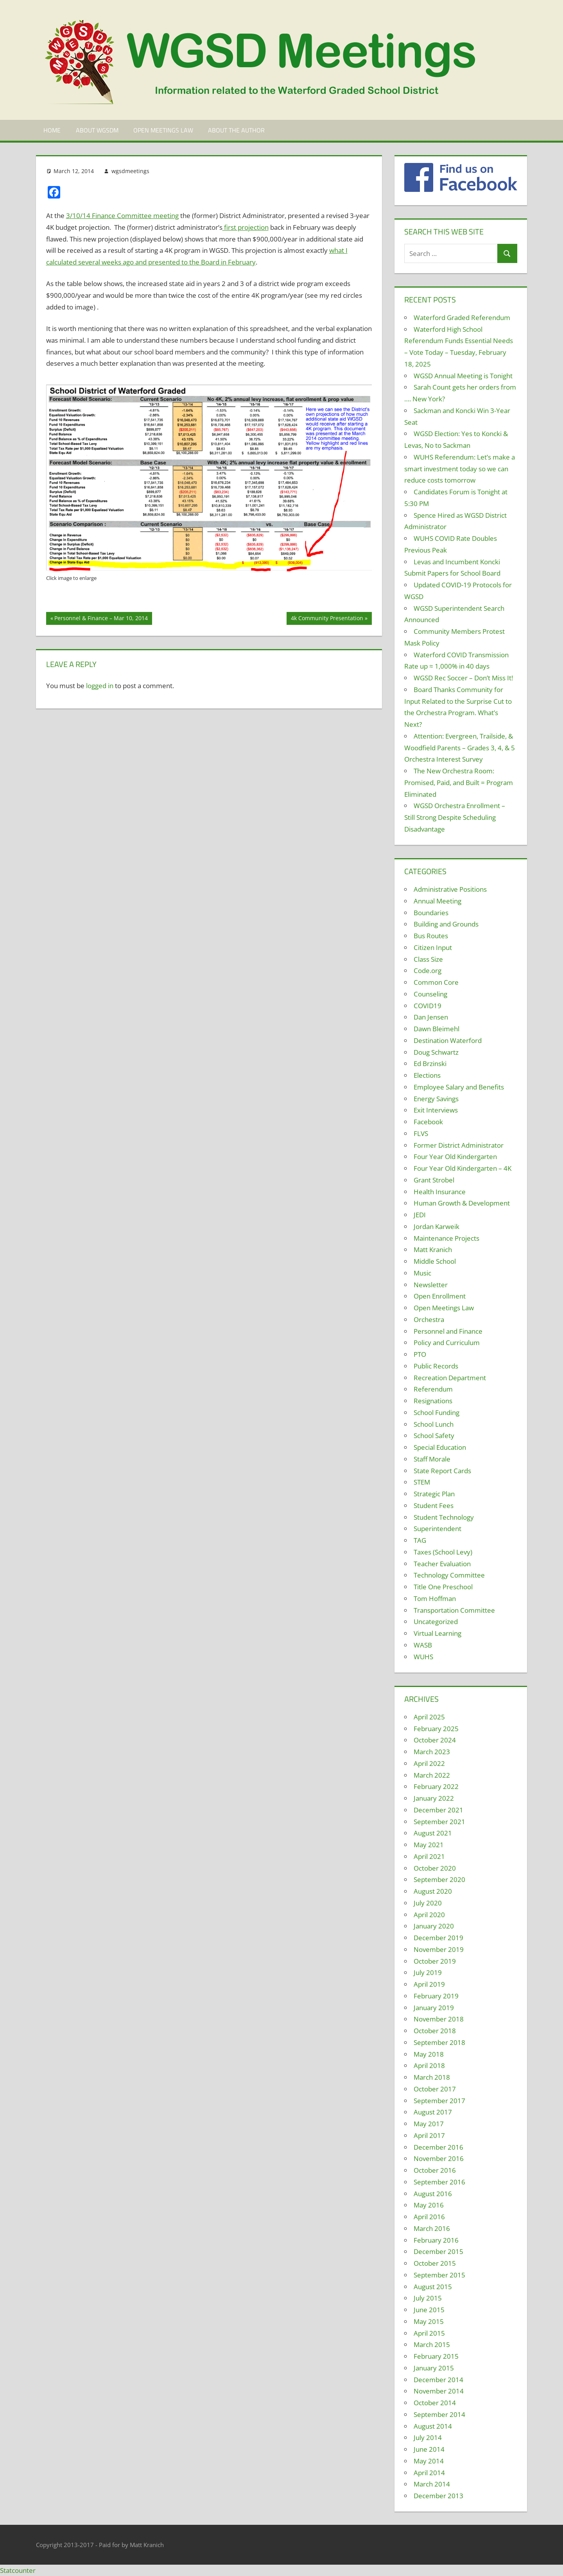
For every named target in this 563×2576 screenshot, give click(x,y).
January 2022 (434, 1798)
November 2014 (439, 2390)
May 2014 (429, 2460)
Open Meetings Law (163, 130)
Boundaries (431, 912)
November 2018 (439, 2018)
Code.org (427, 970)
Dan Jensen (431, 1017)
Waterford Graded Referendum (462, 317)
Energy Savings (436, 1098)
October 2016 (435, 2170)
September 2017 (439, 2100)
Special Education (440, 1447)
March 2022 (432, 1775)
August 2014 (433, 2426)
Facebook (428, 1121)
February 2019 (436, 1995)
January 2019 (434, 2007)
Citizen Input (433, 947)
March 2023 (432, 1751)
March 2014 (432, 2483)
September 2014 (439, 2414)
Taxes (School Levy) (443, 1551)
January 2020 (434, 1925)
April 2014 (429, 2472)
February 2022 (436, 1786)
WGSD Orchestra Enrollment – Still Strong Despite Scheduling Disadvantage (454, 817)
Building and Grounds (446, 923)
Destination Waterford (448, 1040)
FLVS (421, 1133)
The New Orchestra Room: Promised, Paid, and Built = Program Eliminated (458, 782)
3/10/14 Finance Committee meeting (122, 215)
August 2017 (433, 2111)
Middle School (435, 1261)
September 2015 (439, 2274)
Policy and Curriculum (447, 1342)
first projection (245, 227)
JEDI (420, 1214)
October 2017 (435, 2088)
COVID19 (427, 1005)
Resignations (433, 1400)
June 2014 (429, 2449)
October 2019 (435, 1961)
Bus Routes (431, 935)
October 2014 (435, 2402)
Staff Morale (432, 1458)
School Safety (434, 1435)
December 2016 (438, 2147)
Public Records (436, 1365)
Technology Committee (449, 1575)
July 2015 (428, 2297)
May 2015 (429, 2321)
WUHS (423, 1656)
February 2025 (436, 1728)
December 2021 (438, 1809)
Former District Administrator (459, 1145)
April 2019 (429, 1984)
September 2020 (439, 1879)
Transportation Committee (454, 1610)
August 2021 (433, 1832)
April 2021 (429, 1856)
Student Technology (444, 1517)
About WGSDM (97, 130)
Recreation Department (450, 1377)
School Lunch (434, 1424)
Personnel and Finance (448, 1331)
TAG (420, 1540)
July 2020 (428, 1902)
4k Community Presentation (326, 619)
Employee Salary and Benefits (459, 1086)
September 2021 (439, 1821)
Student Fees (434, 1505)
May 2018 (429, 2054)
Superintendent (437, 1528)
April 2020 (429, 1914)
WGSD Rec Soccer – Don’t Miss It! (463, 677)
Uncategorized (436, 1621)
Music (422, 1272)
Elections (427, 1075)
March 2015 (432, 2344)
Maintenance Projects (446, 1238)
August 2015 (433, 2286)
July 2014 (428, 2437)
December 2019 (438, 1937)
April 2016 (429, 2216)
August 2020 (433, 1891)
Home (52, 130)
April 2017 (429, 2135)
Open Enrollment (440, 1296)
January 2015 (434, 2367)
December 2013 (438, 2495)
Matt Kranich (433, 1249)
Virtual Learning (437, 1633)
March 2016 (432, 2228)
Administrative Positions (450, 889)
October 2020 (435, 1868)
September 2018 (439, 2042)
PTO (420, 1354)
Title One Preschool (443, 1586)
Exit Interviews (436, 1110)
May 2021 (429, 1844)
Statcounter (18, 2570)
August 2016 (433, 2193)
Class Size (428, 959)
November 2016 (439, 2158)
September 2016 (439, 2181)
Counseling (430, 993)
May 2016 (429, 2204)
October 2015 (435, 2263)
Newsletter (431, 1284)
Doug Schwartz (436, 1052)
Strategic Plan (434, 1493)
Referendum (433, 1389)
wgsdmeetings (130, 171)
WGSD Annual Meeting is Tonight (463, 375)
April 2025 (429, 1716)
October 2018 (435, 2030)
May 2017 (429, 2123)
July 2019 (428, 1972)
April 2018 (429, 2065)
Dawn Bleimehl (436, 1028)
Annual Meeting (437, 900)
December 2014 (438, 2379)
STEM (422, 1482)
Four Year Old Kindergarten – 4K (462, 1168)
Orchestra (429, 1319)
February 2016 (436, 2240)
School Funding (436, 1412)
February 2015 (436, 2356)
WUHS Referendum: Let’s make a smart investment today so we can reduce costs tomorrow (459, 469)
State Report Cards (442, 1470)
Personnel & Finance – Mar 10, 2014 (101, 619)
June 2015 (429, 2309)
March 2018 (432, 2077)
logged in (99, 685)
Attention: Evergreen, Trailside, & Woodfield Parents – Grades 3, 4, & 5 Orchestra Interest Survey (459, 748)
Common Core (436, 982)
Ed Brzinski (430, 1063)
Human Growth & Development (462, 1203)
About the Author (236, 130)
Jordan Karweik (436, 1226)
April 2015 (429, 2333)
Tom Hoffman (435, 1598)
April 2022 (429, 1763)
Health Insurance (440, 1191)
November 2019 (439, 1949)
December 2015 (438, 2251)
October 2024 (435, 1739)
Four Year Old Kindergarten (455, 1156)
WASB (423, 1644)
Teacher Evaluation (442, 1563)
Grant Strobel (434, 1179)
